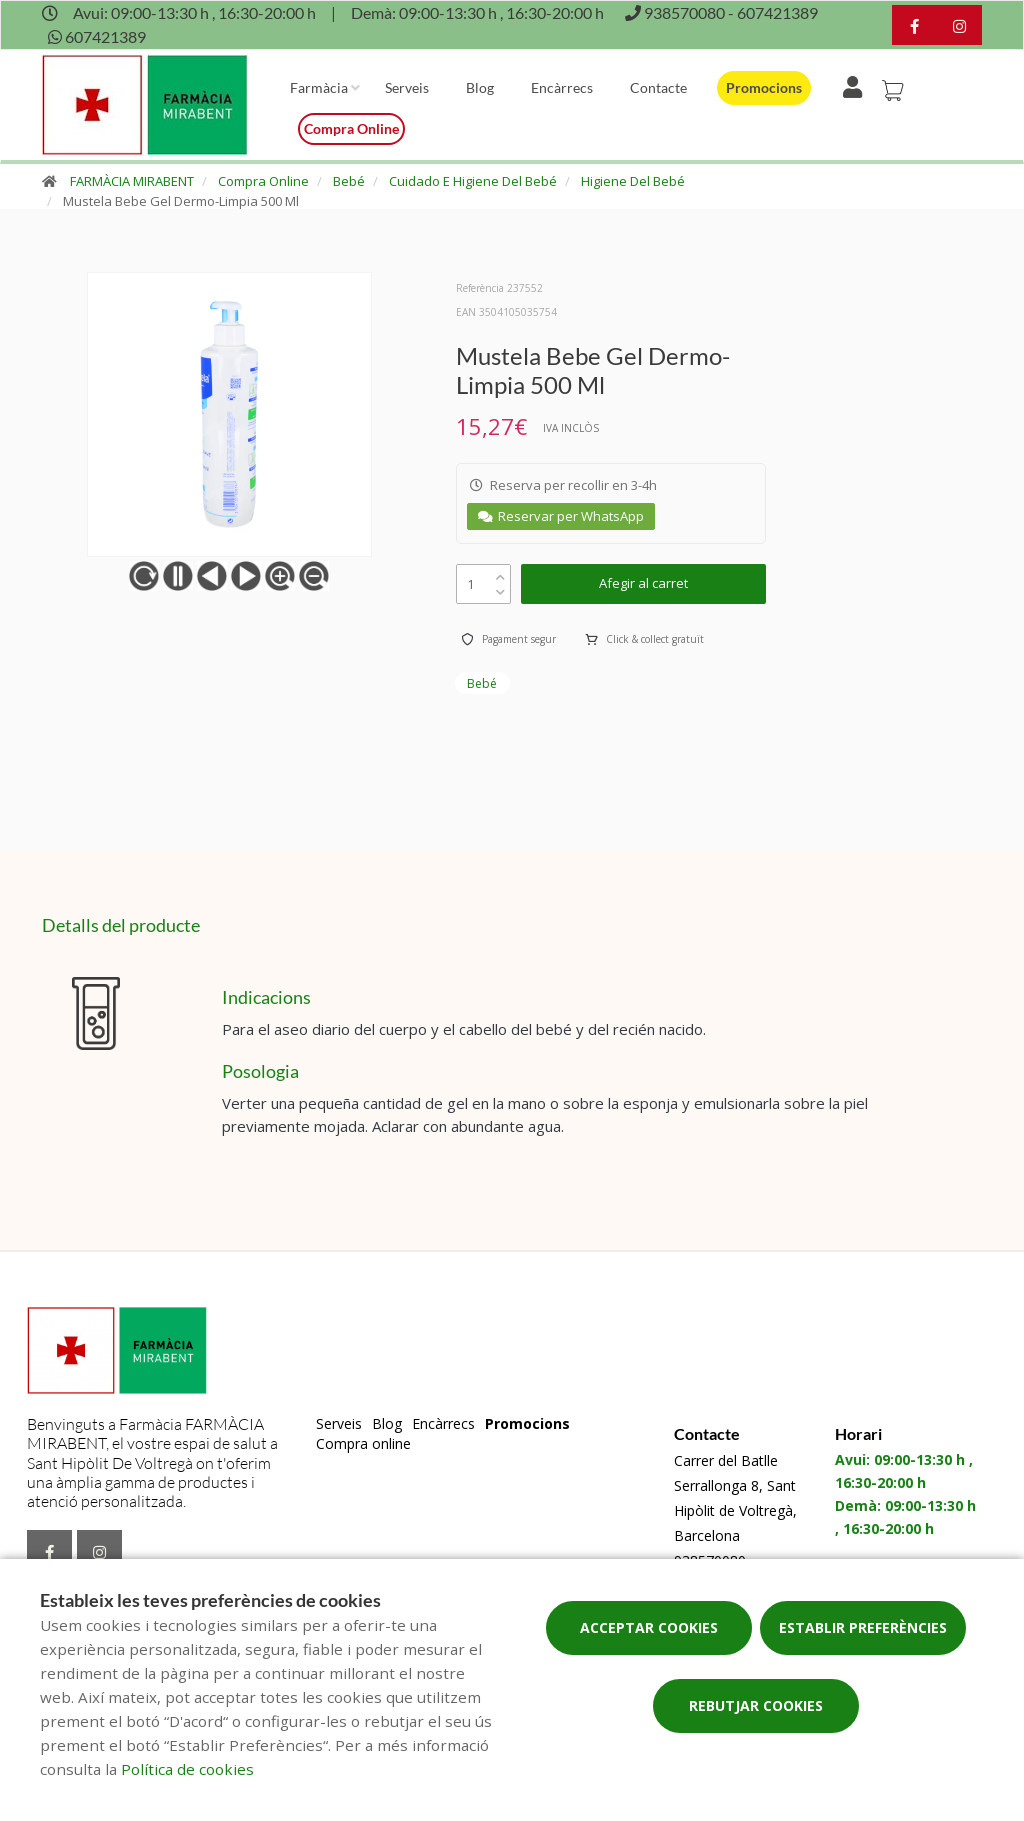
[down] (500, 587)
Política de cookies (187, 1769)
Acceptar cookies (649, 1627)
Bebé (349, 181)
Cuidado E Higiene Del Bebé (473, 181)
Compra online (351, 128)
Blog (480, 87)
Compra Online (263, 181)
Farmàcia (319, 87)
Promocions (764, 87)
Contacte (658, 87)
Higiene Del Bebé (633, 181)
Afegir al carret (643, 583)
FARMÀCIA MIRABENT (132, 181)
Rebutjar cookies (756, 1705)
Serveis (407, 87)
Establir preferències (863, 1627)
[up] (500, 572)
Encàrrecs (562, 87)
